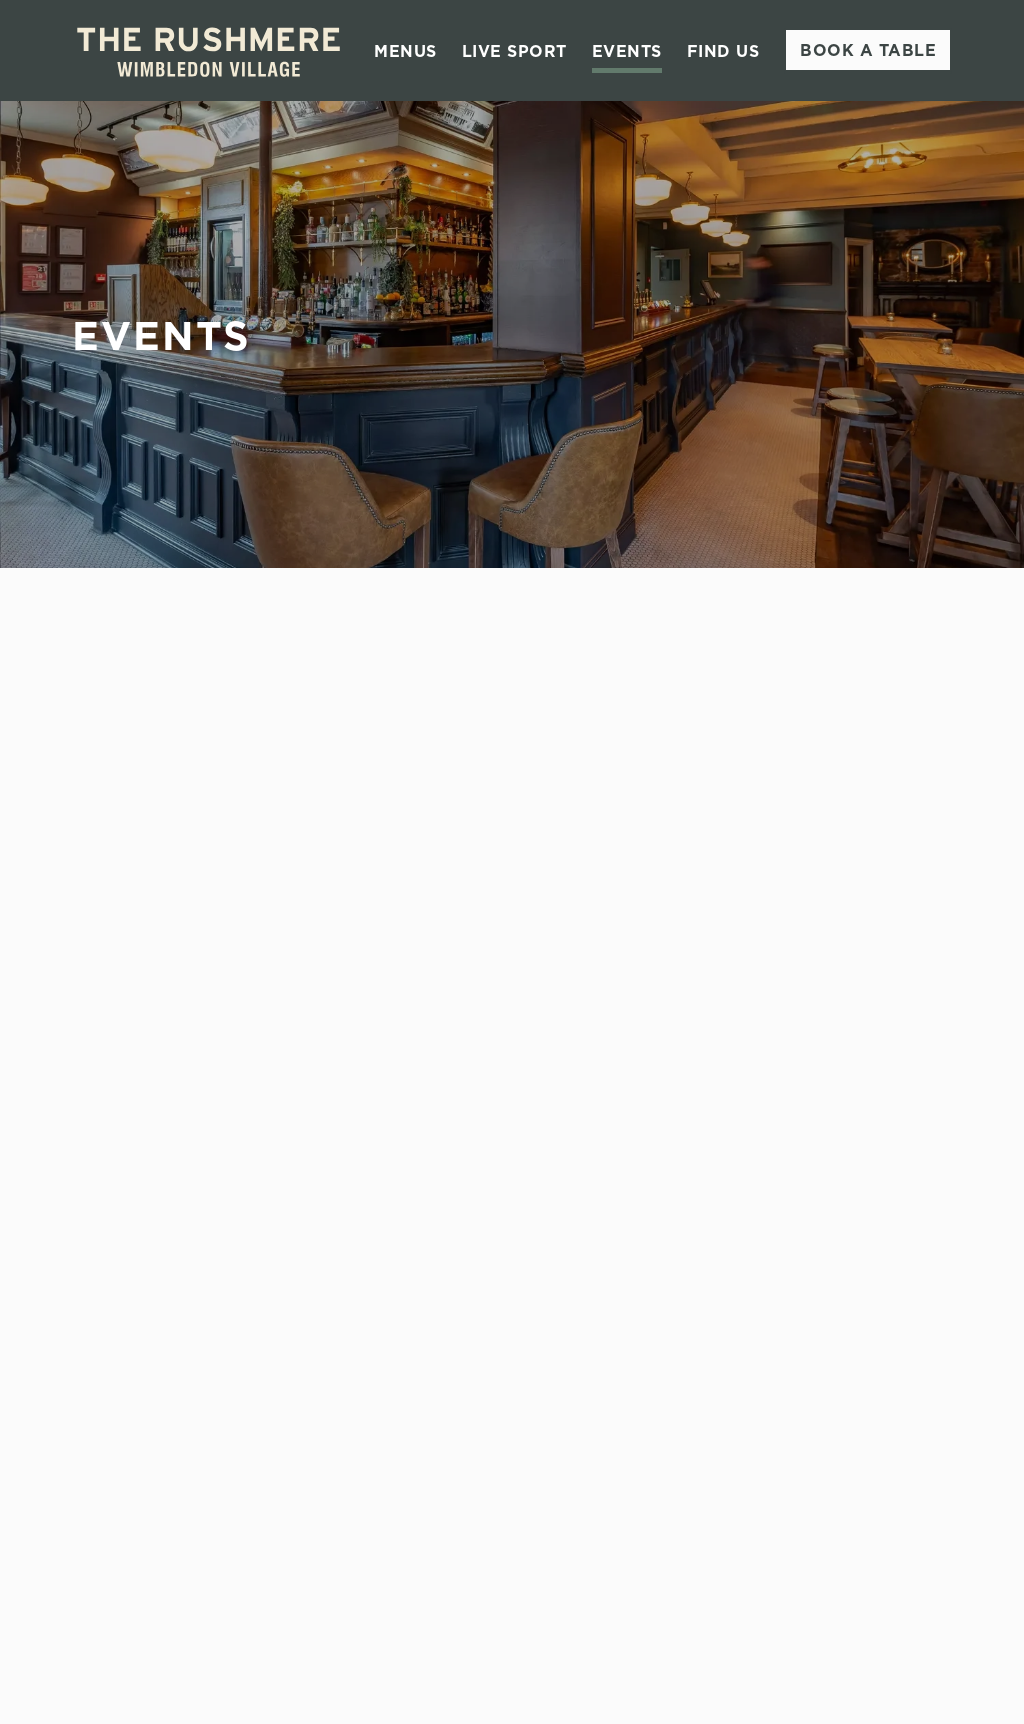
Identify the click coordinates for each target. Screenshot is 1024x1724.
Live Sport (514, 51)
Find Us (723, 51)
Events (627, 51)
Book (868, 50)
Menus (405, 51)
